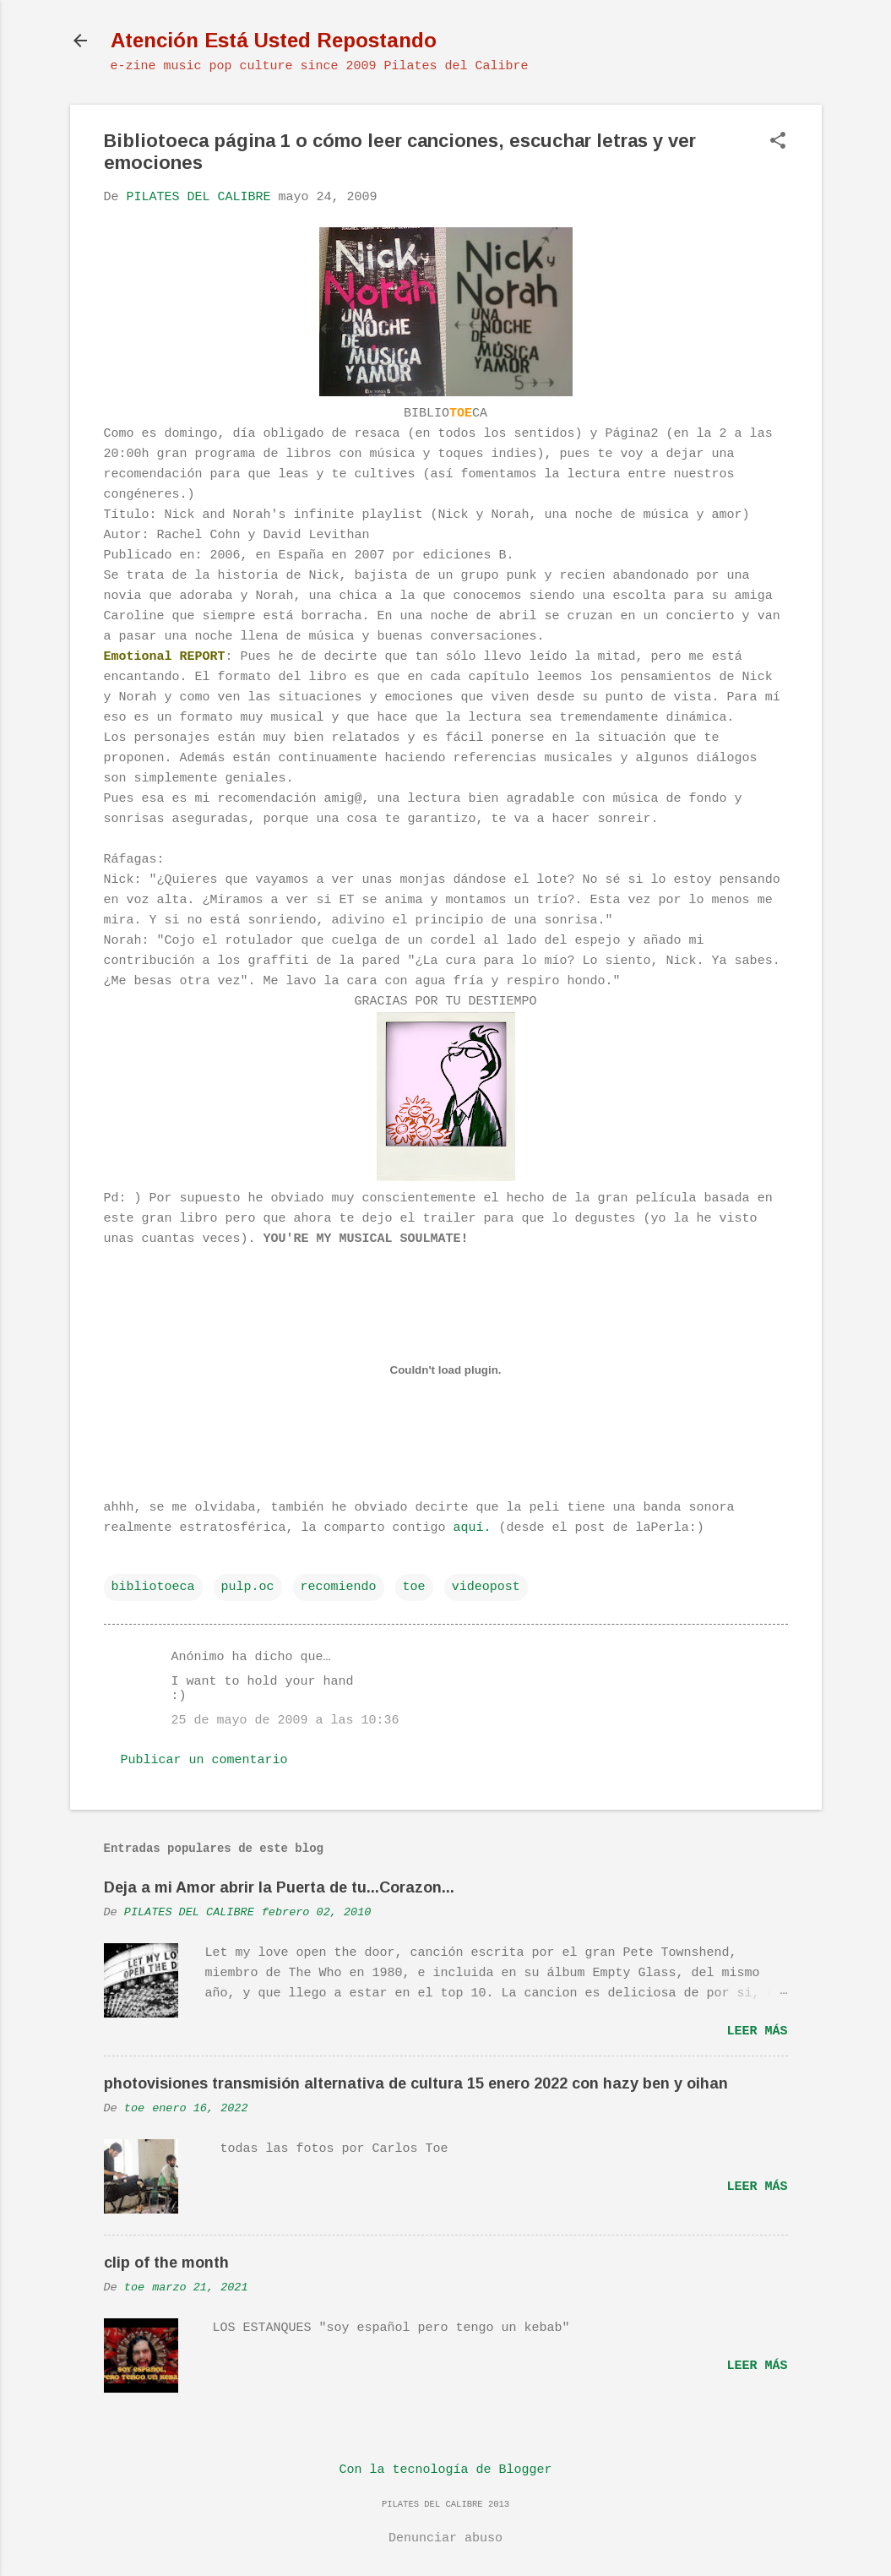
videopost (486, 1587)
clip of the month (166, 2262)
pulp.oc (247, 1587)
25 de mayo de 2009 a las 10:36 (285, 1720)
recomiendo (339, 1587)
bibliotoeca (153, 1587)
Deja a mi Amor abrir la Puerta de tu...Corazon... (279, 1887)
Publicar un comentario (204, 1760)
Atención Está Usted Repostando (274, 40)
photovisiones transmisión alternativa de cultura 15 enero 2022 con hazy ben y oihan (416, 2083)
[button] (778, 142)
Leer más (756, 2031)
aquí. (473, 1528)
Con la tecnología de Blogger (445, 2470)
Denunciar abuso (445, 2538)
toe (414, 1587)
